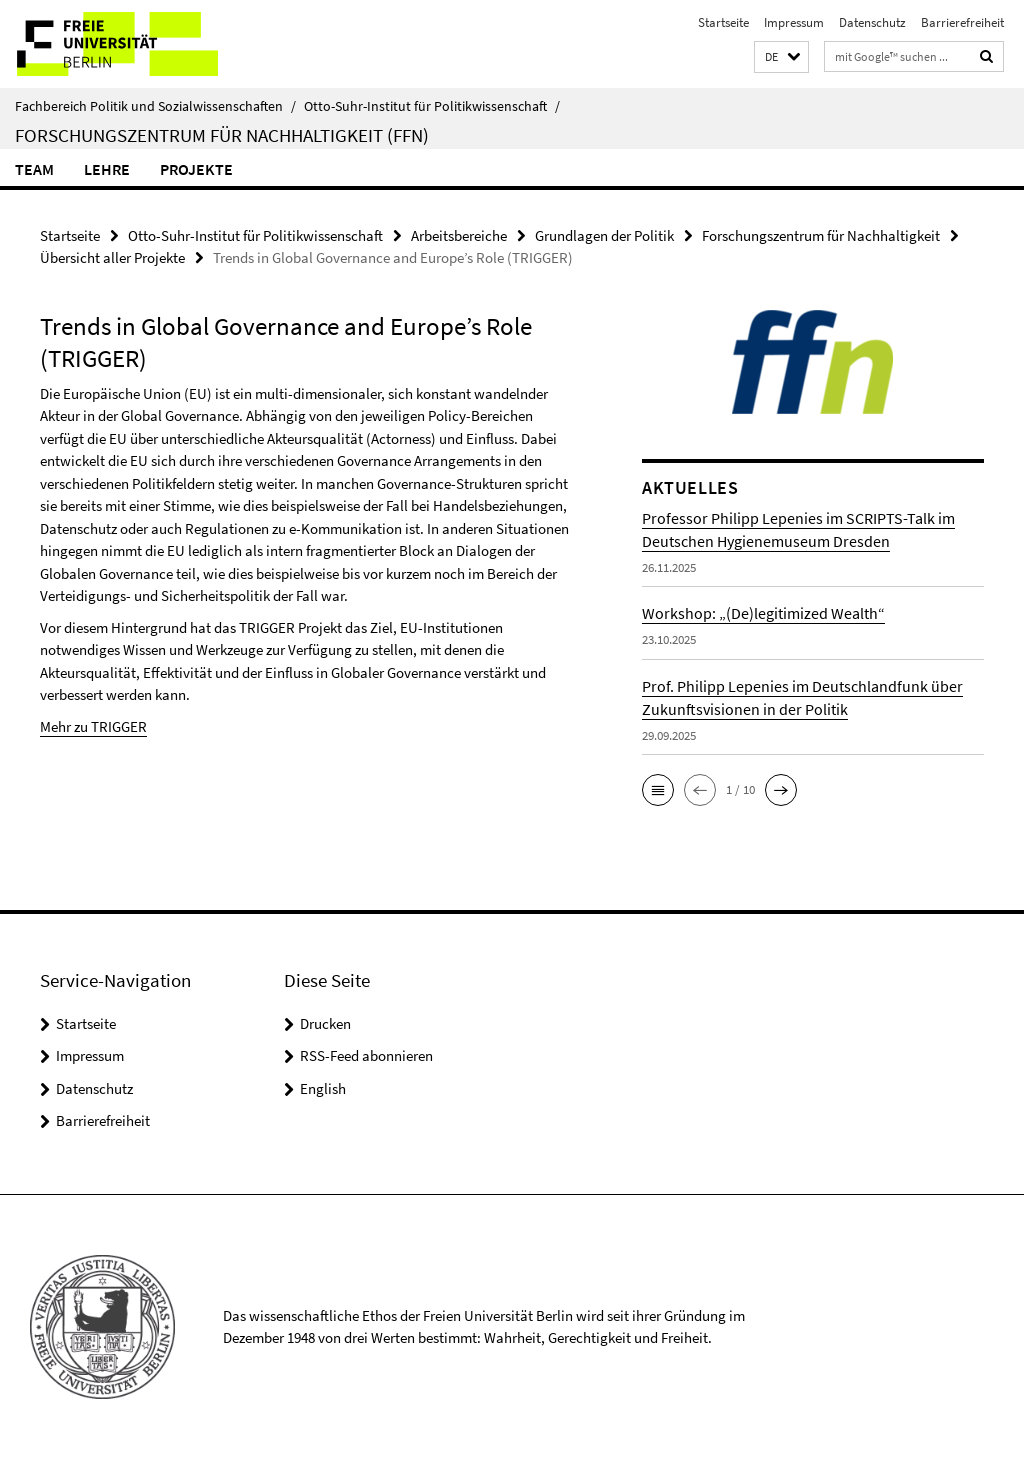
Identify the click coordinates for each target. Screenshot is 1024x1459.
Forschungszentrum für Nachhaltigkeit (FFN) (222, 135)
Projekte (196, 169)
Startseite (723, 22)
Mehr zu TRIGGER (93, 726)
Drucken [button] (325, 1023)
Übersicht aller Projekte (112, 257)
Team (34, 169)
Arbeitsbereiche (459, 235)
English (323, 1088)
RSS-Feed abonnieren (366, 1055)
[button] (781, 57)
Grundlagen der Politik (604, 235)
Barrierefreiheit (962, 22)
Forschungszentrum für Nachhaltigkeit (821, 235)
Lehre (107, 169)
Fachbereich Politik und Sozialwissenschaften (155, 106)
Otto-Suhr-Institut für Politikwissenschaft (432, 106)
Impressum (794, 22)
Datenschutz (872, 22)
